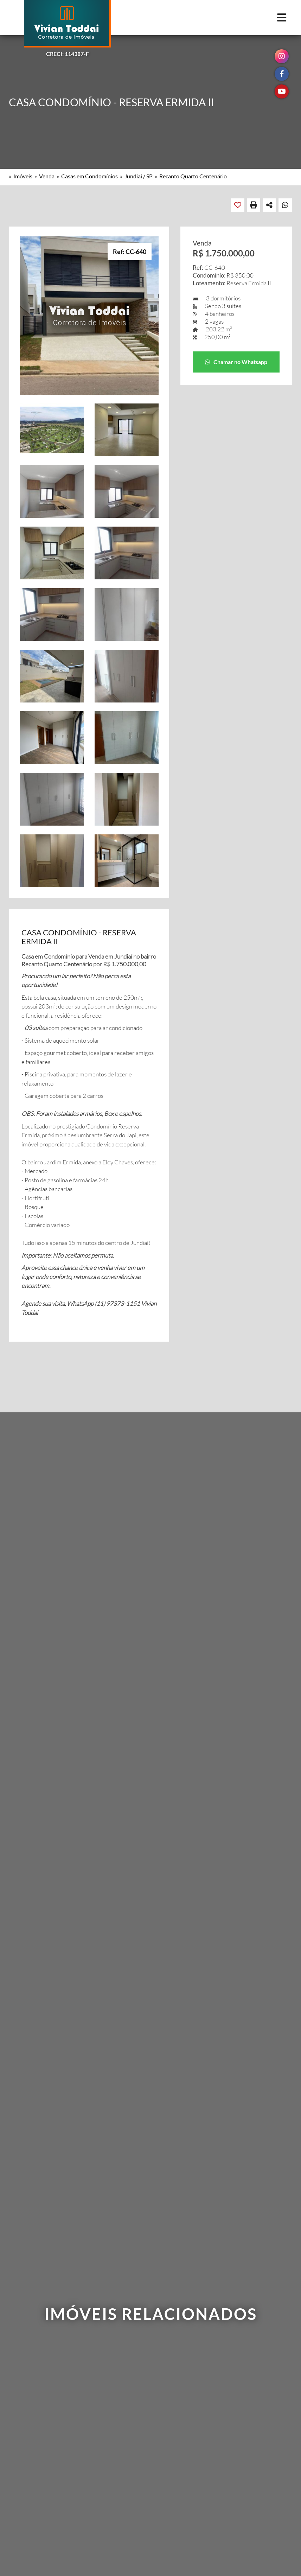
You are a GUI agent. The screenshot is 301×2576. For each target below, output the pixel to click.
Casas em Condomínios (89, 176)
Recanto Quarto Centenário (193, 176)
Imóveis (22, 176)
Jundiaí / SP (138, 176)
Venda (47, 176)
